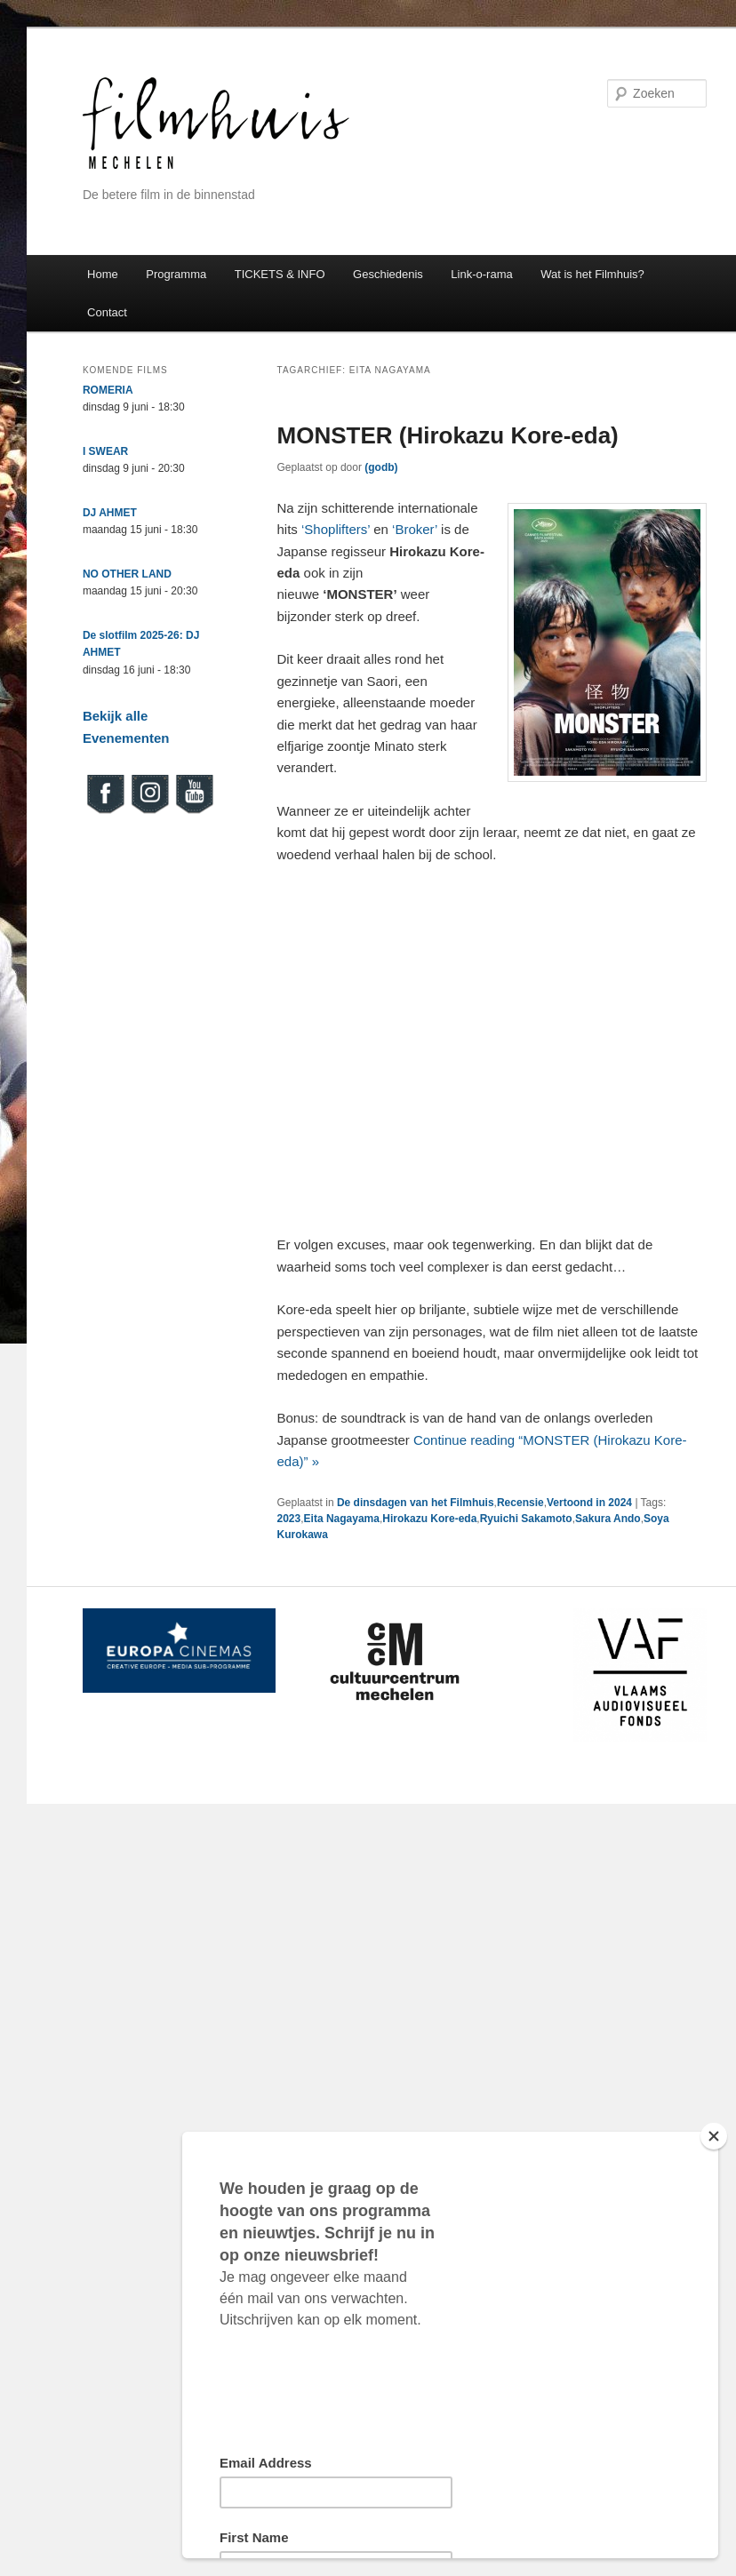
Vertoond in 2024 (589, 1502)
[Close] (713, 2136)
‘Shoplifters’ (335, 529)
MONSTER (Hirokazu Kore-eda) (448, 435)
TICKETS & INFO (280, 274)
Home (102, 274)
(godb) (380, 467)
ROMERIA (108, 390)
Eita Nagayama (342, 1518)
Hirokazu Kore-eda (429, 1518)
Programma (176, 274)
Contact (107, 312)
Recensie (520, 1502)
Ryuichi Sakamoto (526, 1518)
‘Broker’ (414, 529)
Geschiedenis (388, 274)
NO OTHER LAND (127, 574)
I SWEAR (105, 451)
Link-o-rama (481, 274)
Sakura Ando (608, 1518)
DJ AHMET (110, 512)
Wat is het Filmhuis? (592, 274)
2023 (289, 1518)
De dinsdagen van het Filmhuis (415, 1502)
